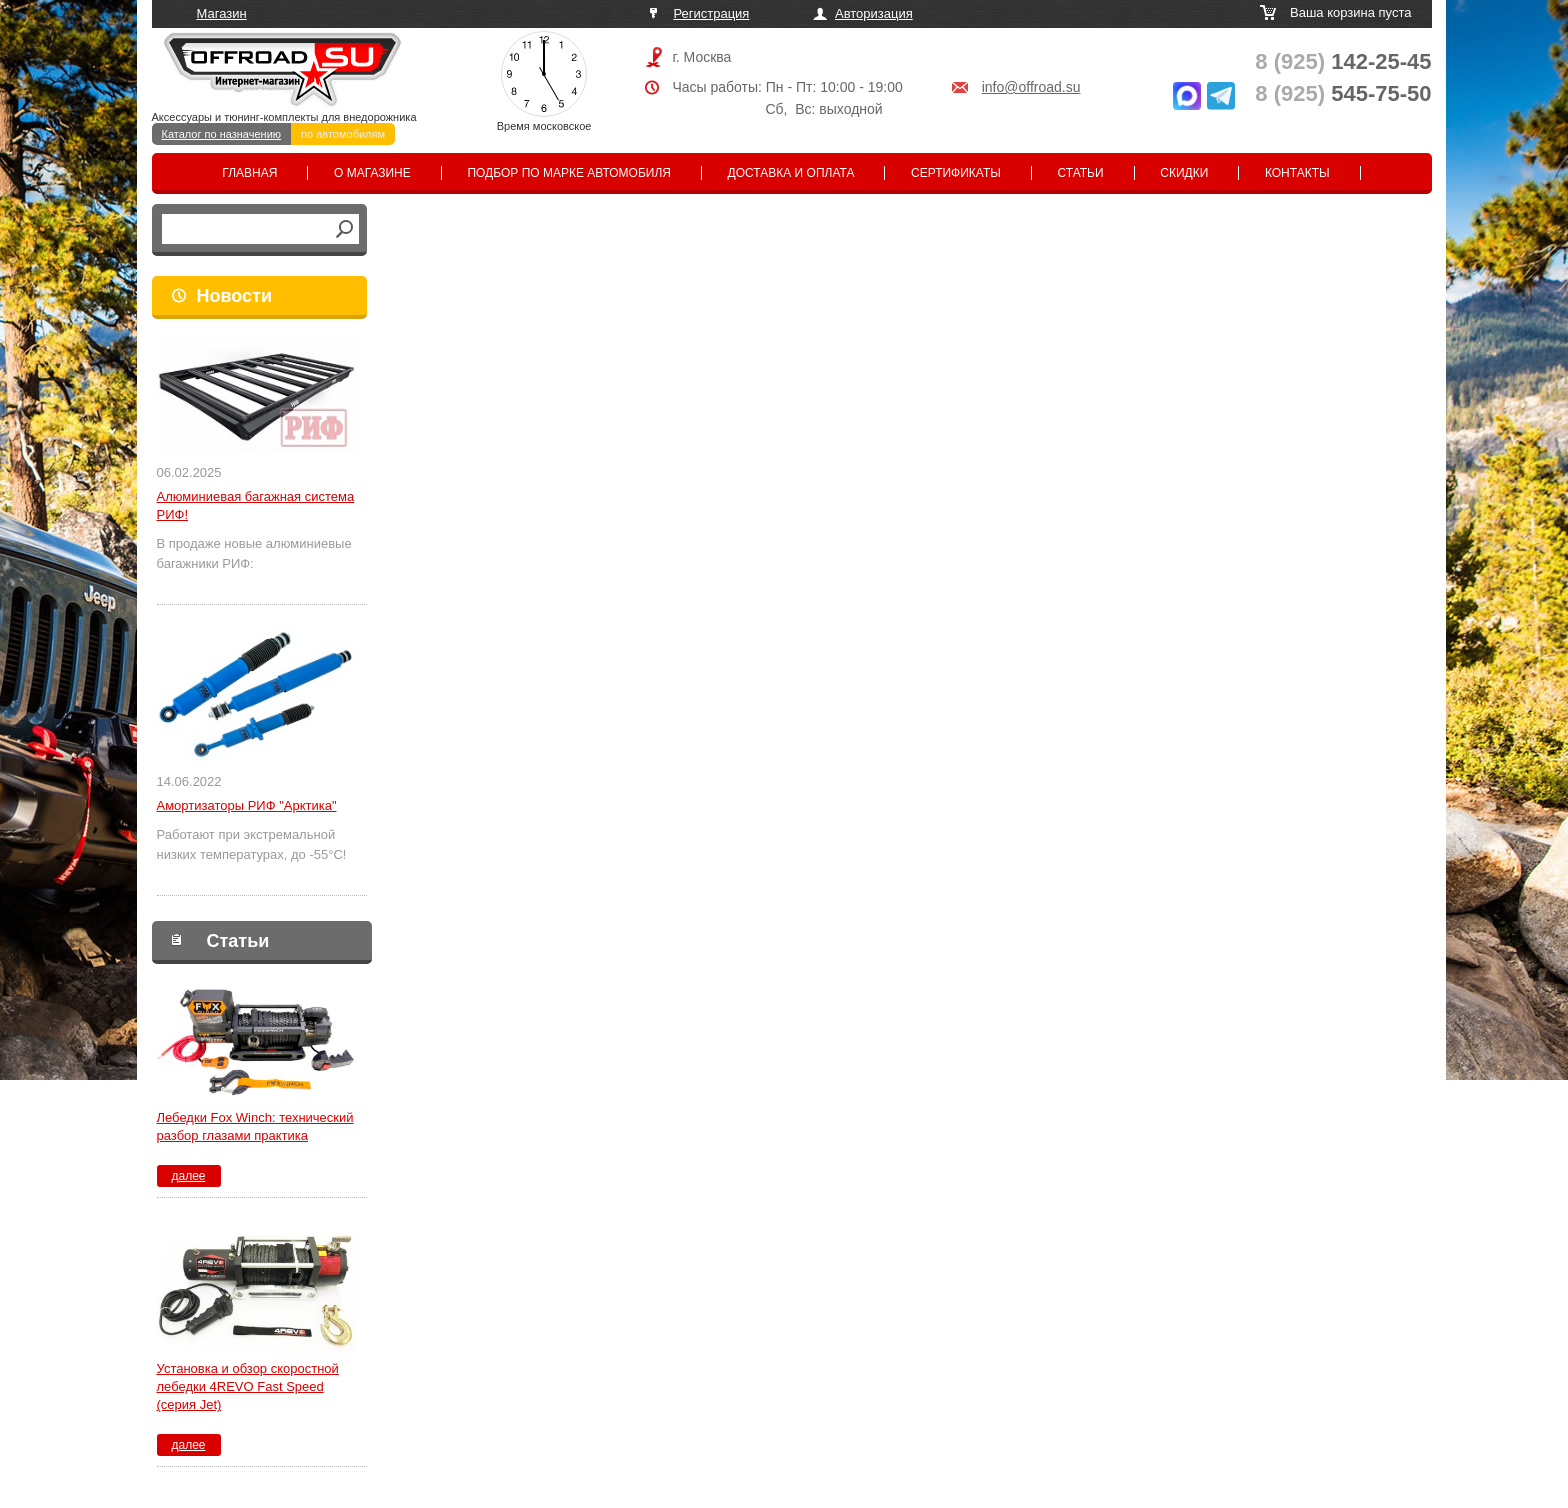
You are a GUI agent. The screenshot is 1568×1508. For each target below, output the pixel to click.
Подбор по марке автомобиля (569, 173)
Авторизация (874, 13)
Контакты (1297, 173)
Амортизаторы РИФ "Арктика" (247, 805)
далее (188, 1176)
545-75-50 (1343, 93)
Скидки (1184, 173)
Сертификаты (956, 173)
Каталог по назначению (222, 134)
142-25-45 (1343, 61)
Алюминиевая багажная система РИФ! (256, 505)
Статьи (1081, 173)
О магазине (372, 173)
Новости (234, 296)
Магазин (222, 13)
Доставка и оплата (791, 173)
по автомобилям (343, 134)
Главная (249, 173)
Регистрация (711, 13)
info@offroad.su (1031, 87)
